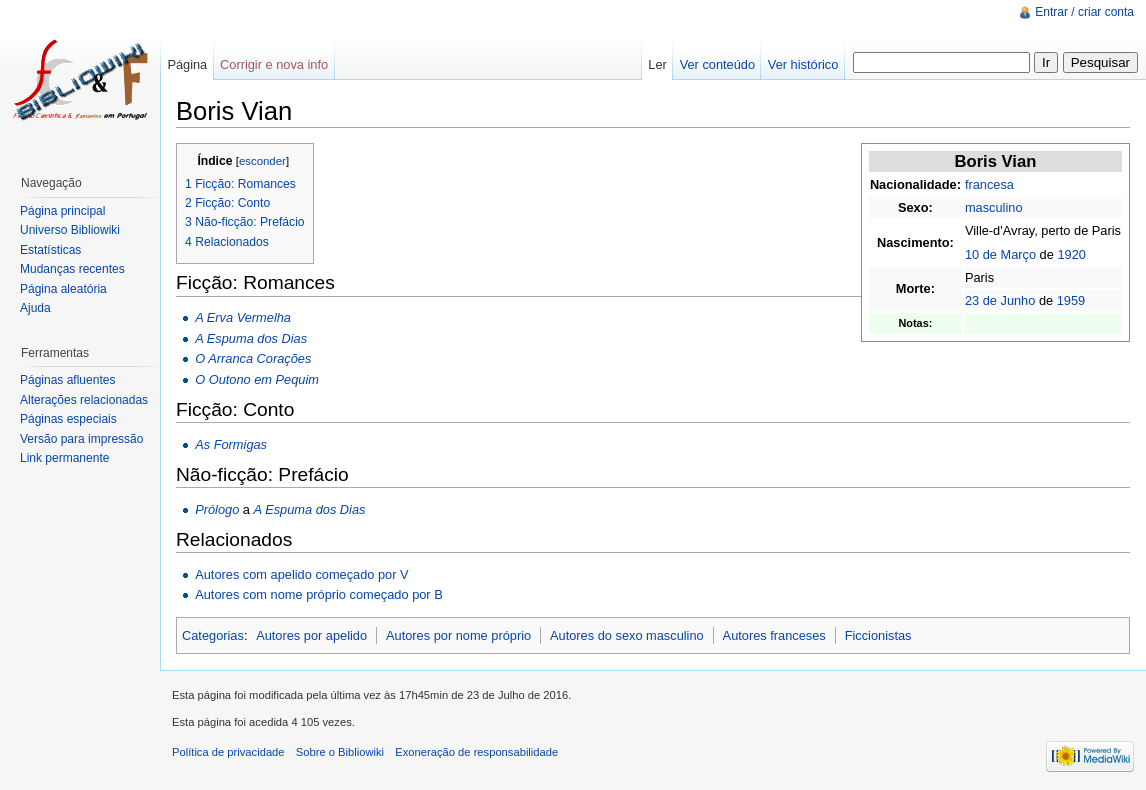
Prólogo (217, 509)
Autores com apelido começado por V (301, 574)
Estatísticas (50, 250)
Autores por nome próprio (458, 635)
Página (187, 64)
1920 (1071, 254)
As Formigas (231, 444)
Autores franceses (774, 635)
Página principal (62, 211)
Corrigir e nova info (274, 64)
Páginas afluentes (67, 380)
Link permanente (64, 458)
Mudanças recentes (72, 269)
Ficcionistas (878, 635)
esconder (262, 161)
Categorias (213, 635)
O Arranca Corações (253, 358)
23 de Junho (1000, 300)
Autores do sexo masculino (627, 635)
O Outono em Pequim (257, 379)
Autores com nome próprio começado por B (319, 594)
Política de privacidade (228, 752)
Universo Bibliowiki (70, 230)
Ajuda (35, 308)
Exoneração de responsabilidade (476, 752)
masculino (994, 207)
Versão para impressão (81, 439)
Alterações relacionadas (84, 400)
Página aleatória (63, 289)
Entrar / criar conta (1084, 12)
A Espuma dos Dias (251, 338)
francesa (989, 184)
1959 (1071, 300)
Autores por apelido (311, 635)
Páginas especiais (68, 419)
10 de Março (1000, 254)
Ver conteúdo (717, 64)
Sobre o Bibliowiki (340, 752)
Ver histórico (803, 64)
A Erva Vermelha (243, 317)
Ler (657, 64)
